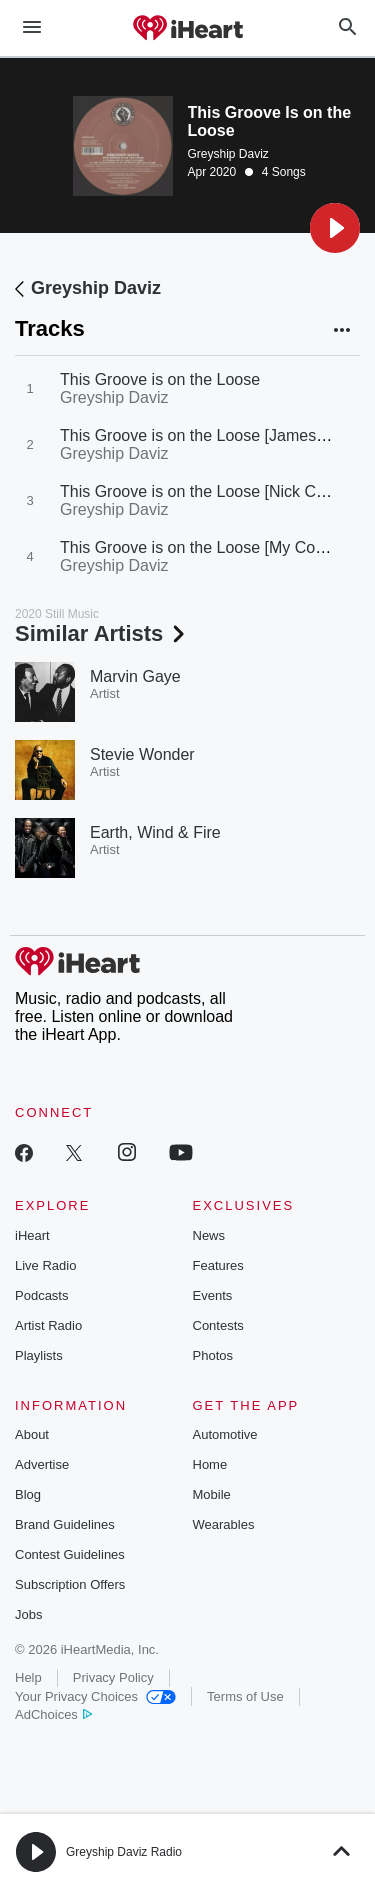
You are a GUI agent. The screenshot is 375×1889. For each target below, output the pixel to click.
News (209, 1235)
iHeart (32, 1235)
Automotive (225, 1434)
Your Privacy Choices (95, 1696)
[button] (335, 228)
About (32, 1434)
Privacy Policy (113, 1677)
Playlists (39, 1355)
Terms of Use (245, 1696)
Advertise (42, 1464)
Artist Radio (48, 1325)
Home (210, 1464)
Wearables (224, 1524)
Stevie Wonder (142, 754)
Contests (218, 1325)
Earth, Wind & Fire (155, 832)
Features (218, 1265)
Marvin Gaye (135, 676)
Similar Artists (102, 633)
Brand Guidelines (65, 1524)
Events (213, 1295)
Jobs (28, 1614)
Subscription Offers (70, 1584)
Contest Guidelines (70, 1554)
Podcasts (41, 1295)
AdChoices (53, 1714)
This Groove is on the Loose (160, 379)
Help (28, 1677)
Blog (28, 1494)
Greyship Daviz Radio (124, 1852)
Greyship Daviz (228, 154)
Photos (213, 1355)
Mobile (212, 1494)
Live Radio (45, 1265)
